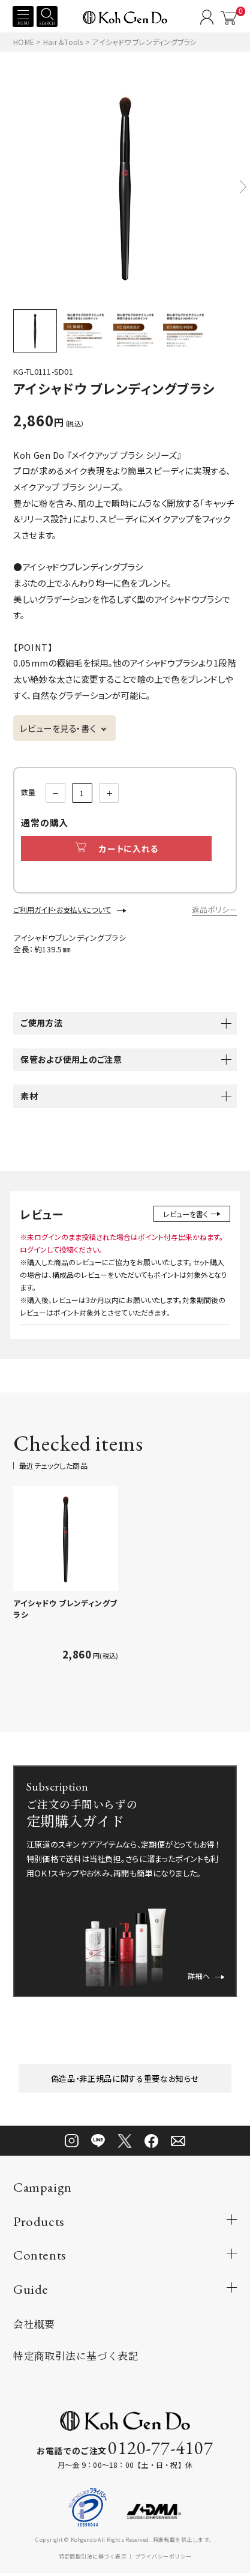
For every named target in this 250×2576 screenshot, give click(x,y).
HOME (23, 42)
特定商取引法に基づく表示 (92, 2558)
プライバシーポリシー (163, 2558)
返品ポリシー (214, 910)
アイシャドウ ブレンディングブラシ (65, 1609)
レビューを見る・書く (57, 728)
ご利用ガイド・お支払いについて (62, 911)
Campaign (42, 2189)
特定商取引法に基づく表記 (75, 2358)
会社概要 (34, 2326)
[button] (243, 186)
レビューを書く (190, 1215)
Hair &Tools (64, 42)
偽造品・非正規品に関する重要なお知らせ (125, 2080)
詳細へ (204, 1976)
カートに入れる (121, 848)
